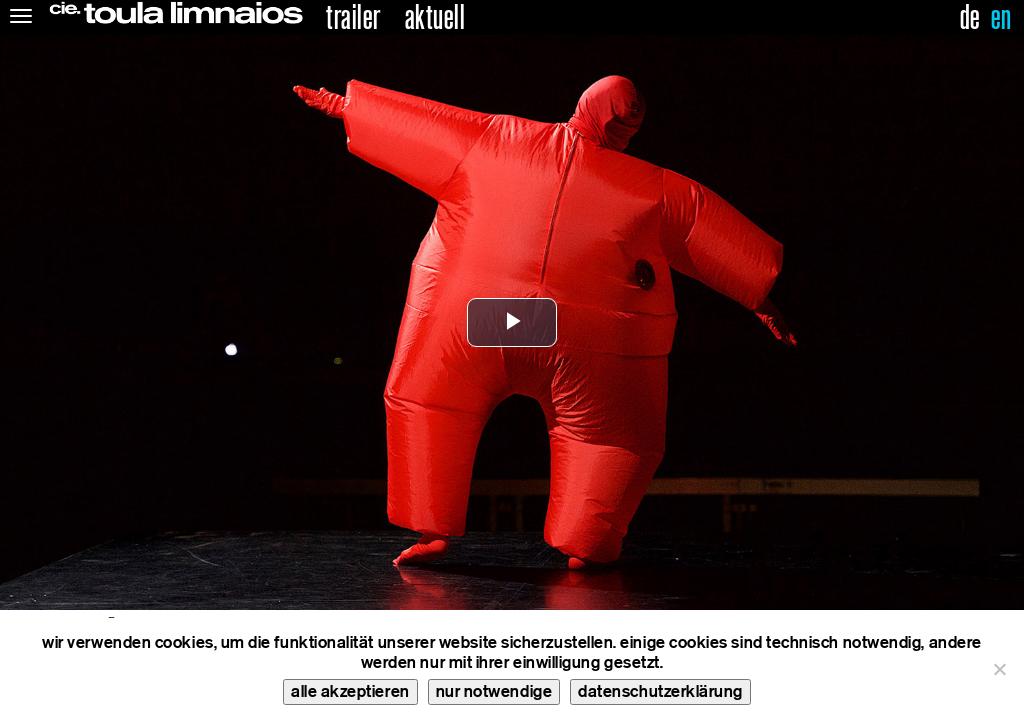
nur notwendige (494, 691)
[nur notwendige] (999, 669)
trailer (353, 18)
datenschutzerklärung (660, 691)
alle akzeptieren (350, 691)
